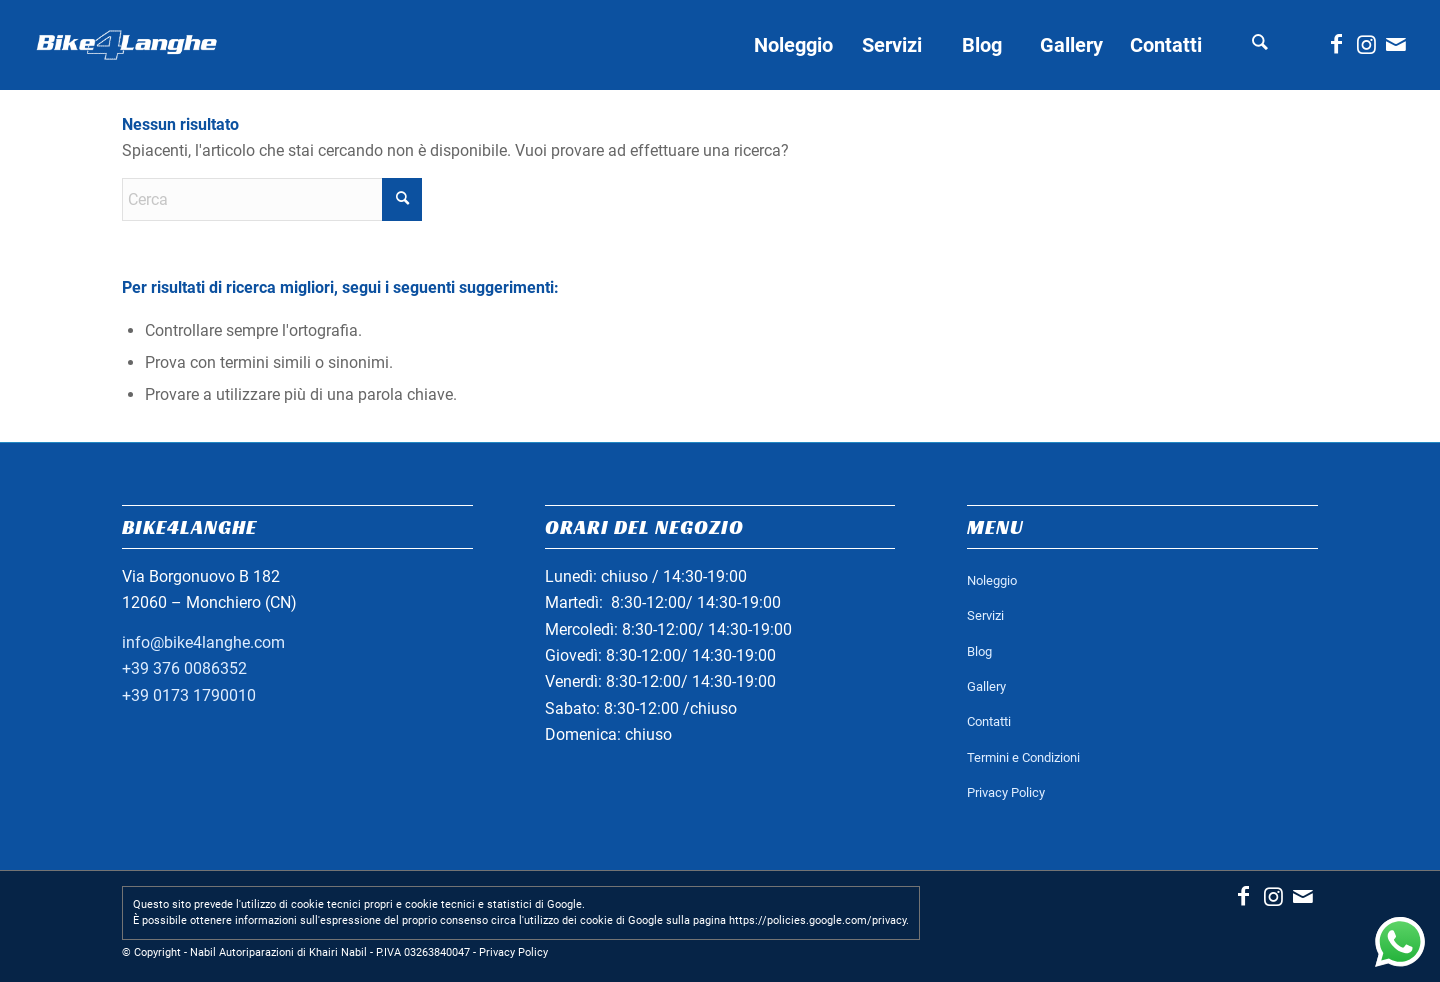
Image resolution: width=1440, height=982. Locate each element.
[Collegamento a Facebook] (1336, 44)
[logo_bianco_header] (127, 45)
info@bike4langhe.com (203, 642)
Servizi (985, 615)
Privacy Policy (1006, 792)
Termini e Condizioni (1023, 757)
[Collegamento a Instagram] (1366, 44)
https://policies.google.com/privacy (817, 920)
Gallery (986, 686)
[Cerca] (1260, 45)
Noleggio (992, 580)
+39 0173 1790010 (189, 695)
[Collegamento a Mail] (1396, 44)
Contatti (989, 721)
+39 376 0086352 (184, 668)
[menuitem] (793, 45)
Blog (979, 651)
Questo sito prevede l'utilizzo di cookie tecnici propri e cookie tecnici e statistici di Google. (359, 904)
